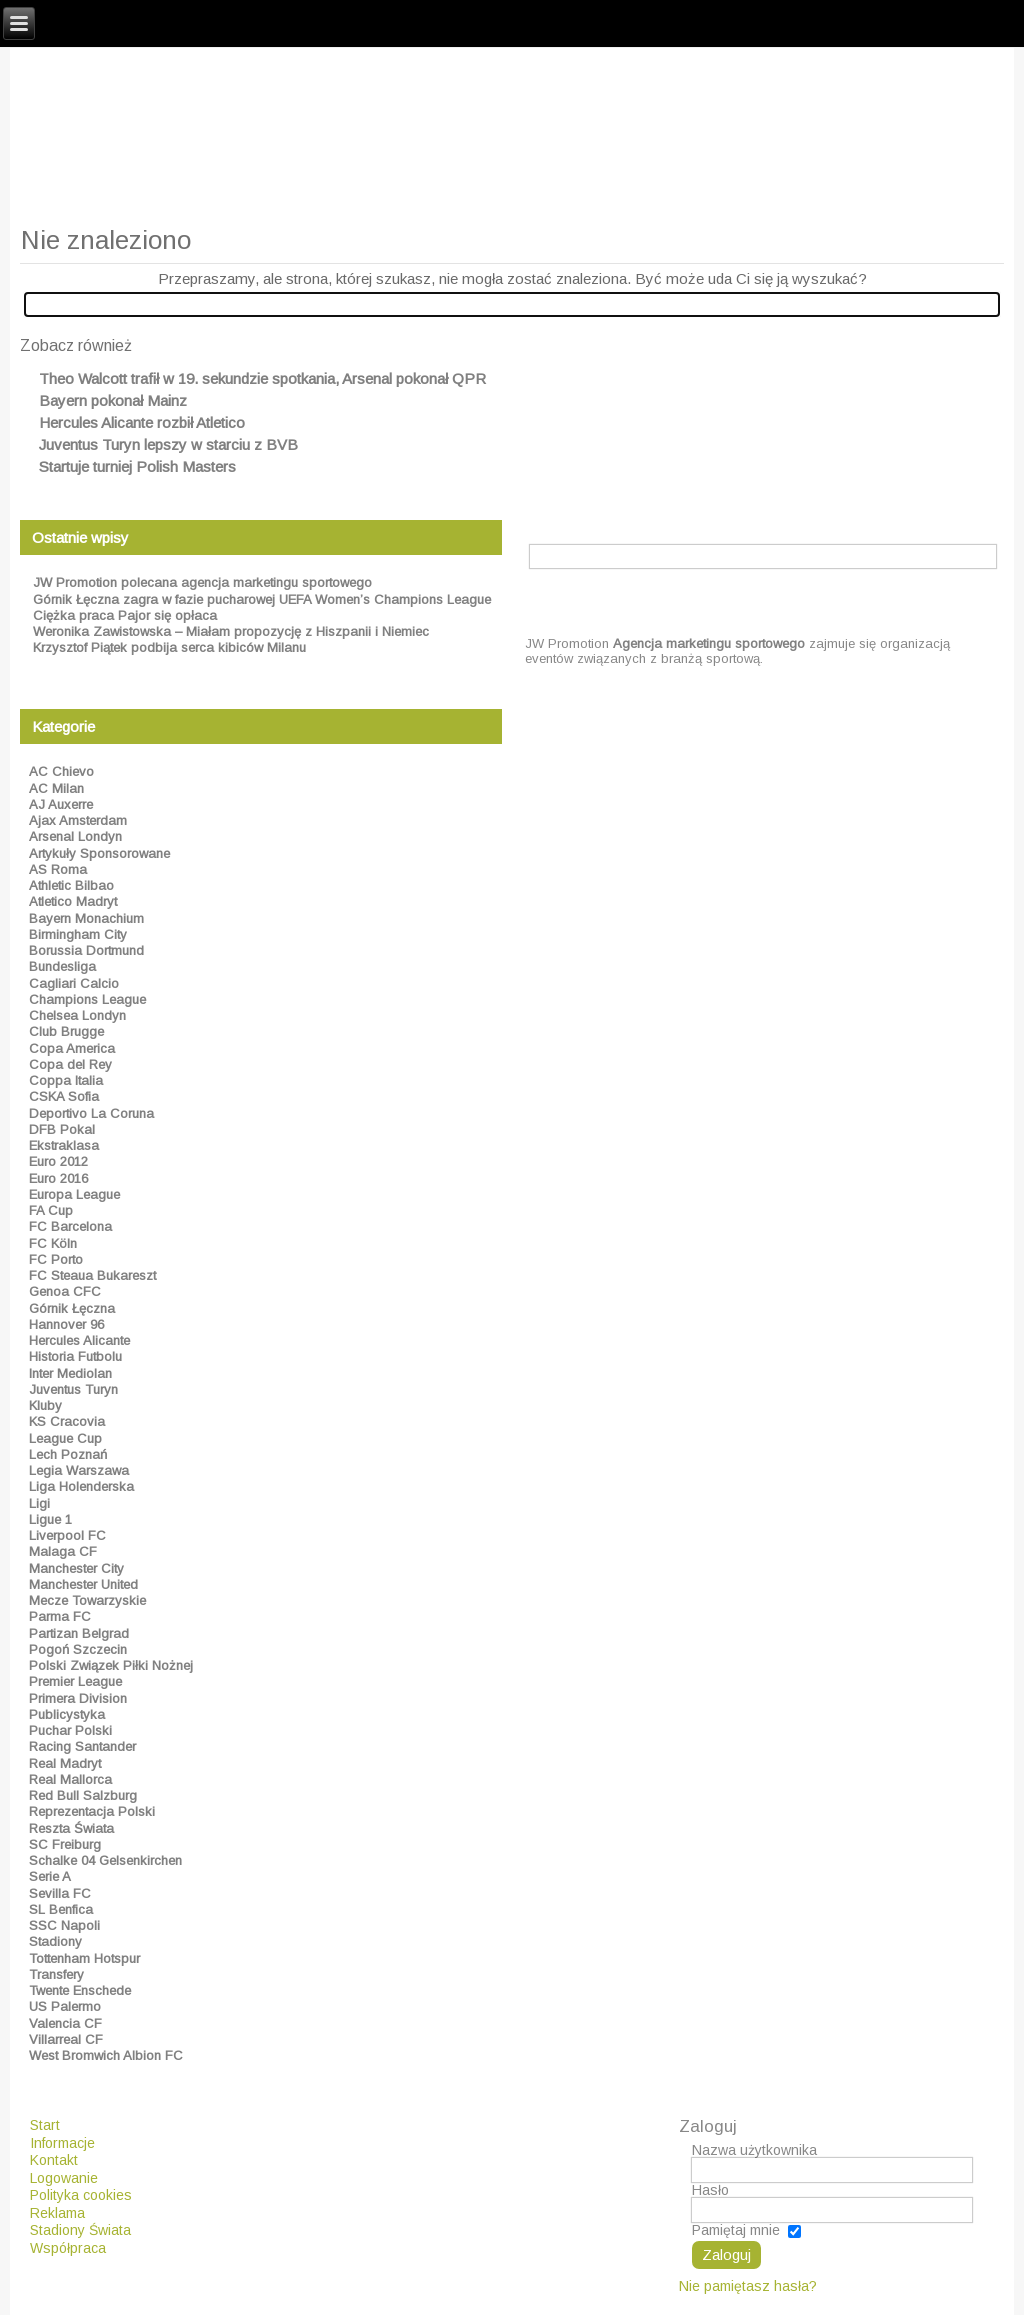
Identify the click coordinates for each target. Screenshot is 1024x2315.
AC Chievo (61, 771)
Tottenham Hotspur (84, 1958)
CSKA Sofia (64, 1096)
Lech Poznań (68, 1454)
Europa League (74, 1194)
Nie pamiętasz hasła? (748, 2286)
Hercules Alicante (79, 1340)
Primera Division (78, 1698)
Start (45, 2125)
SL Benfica (61, 1909)
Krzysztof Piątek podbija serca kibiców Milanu (169, 647)
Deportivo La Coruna (91, 1113)
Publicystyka (67, 1714)
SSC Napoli (64, 1925)
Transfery (56, 1974)
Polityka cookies (81, 2195)
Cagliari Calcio (74, 983)
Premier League (75, 1681)
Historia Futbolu (75, 1356)
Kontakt (54, 2160)
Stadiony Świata (80, 2230)
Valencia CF (65, 2023)
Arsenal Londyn (75, 836)
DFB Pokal (62, 1129)
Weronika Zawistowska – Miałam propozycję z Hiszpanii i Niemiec (231, 631)
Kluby (45, 1405)
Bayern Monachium (86, 918)
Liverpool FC (67, 1535)
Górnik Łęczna (72, 1308)
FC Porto (56, 1259)
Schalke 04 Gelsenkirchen (105, 1860)
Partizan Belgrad (79, 1633)
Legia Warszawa (79, 1470)
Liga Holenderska (81, 1486)
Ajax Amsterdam (78, 820)
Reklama (57, 2213)
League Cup (65, 1438)
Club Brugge (66, 1031)
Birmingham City (78, 934)
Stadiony (55, 1941)
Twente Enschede (80, 1990)
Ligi (39, 1503)
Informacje (62, 2143)
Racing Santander (82, 1746)
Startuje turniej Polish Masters (137, 466)
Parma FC (60, 1616)
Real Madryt (65, 1763)
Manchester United (83, 1584)
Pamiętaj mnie (736, 2230)
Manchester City (76, 1568)
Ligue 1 (50, 1519)
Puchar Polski (70, 1730)
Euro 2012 (58, 1161)
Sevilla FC (60, 1893)
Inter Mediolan (70, 1373)
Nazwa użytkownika (754, 2150)
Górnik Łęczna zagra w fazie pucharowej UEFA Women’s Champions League (262, 599)
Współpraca (68, 2248)
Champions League (87, 999)
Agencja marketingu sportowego (709, 643)
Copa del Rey (70, 1064)
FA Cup (51, 1210)
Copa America (72, 1048)
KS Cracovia (67, 1421)
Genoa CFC (65, 1291)
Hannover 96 (66, 1324)
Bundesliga (62, 966)
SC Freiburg (65, 1844)
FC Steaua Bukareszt (92, 1275)
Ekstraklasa (64, 1145)
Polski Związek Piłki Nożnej (111, 1665)
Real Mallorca (70, 1779)
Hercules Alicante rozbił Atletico (142, 422)
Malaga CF (63, 1551)
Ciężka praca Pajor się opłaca (125, 615)
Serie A (50, 1876)
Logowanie (64, 2178)
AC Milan (56, 788)
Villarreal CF (66, 2039)
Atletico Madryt (73, 901)
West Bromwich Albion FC (106, 2055)
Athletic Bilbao (71, 885)
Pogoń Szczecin (78, 1649)
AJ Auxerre (61, 804)
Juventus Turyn (73, 1389)
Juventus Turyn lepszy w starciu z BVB (168, 444)
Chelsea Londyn (77, 1015)
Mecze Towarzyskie (87, 1600)
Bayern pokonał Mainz (113, 400)
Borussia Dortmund (86, 950)
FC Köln (53, 1243)
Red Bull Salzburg (83, 1795)
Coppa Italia (66, 1080)
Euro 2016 (58, 1178)
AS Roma (58, 869)
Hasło (710, 2190)
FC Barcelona (70, 1226)
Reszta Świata (71, 1828)
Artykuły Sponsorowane (99, 853)
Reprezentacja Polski (92, 1811)
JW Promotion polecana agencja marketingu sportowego (202, 582)
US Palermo (65, 2006)
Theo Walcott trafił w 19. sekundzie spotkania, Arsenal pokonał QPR (262, 378)
